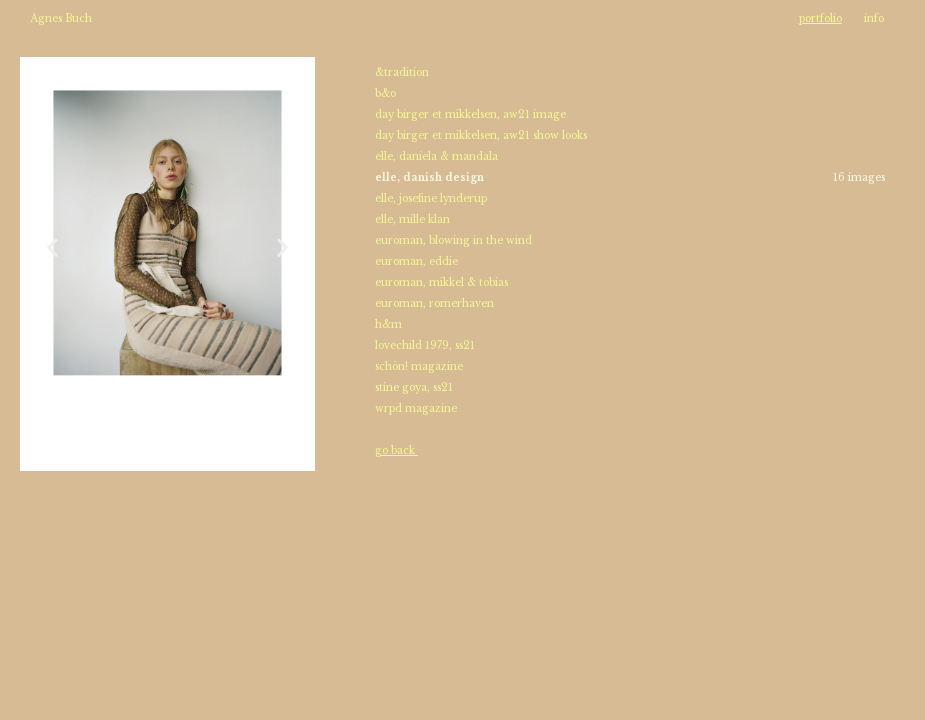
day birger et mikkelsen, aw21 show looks (482, 135)
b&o (385, 93)
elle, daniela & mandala (436, 156)
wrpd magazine (416, 408)
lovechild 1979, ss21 (425, 345)
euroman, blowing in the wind (453, 240)
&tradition (402, 72)
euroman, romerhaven (436, 303)
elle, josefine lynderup (432, 198)
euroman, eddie (418, 261)
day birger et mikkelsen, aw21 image (472, 114)
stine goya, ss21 (414, 387)
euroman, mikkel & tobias (443, 282)
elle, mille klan (412, 219)
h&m (388, 324)
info (874, 18)
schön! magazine (419, 366)
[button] (52, 246)
